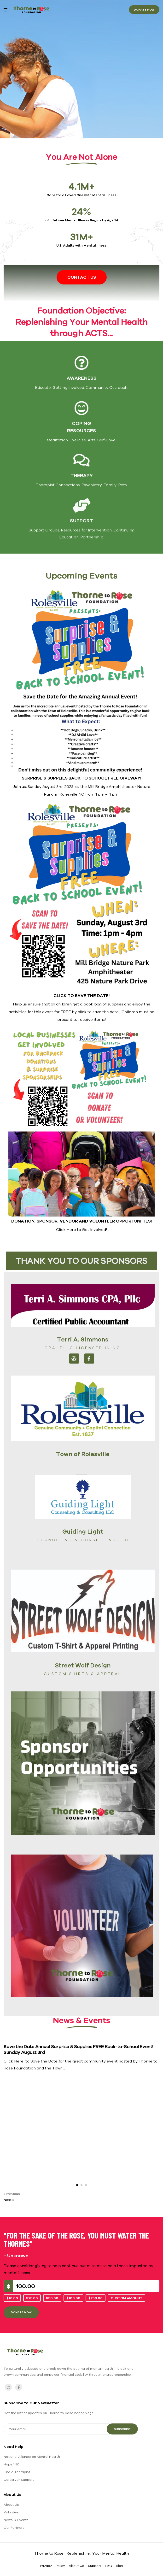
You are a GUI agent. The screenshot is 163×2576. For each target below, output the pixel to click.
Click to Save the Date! (81, 995)
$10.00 (12, 2298)
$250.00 (95, 2298)
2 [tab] (81, 2207)
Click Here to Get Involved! (81, 1229)
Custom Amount (126, 2298)
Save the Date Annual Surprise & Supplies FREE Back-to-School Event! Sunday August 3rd (78, 2071)
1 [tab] (77, 2207)
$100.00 (73, 2298)
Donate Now (144, 9)
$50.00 (52, 2298)
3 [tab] (86, 2207)
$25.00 (32, 2298)
